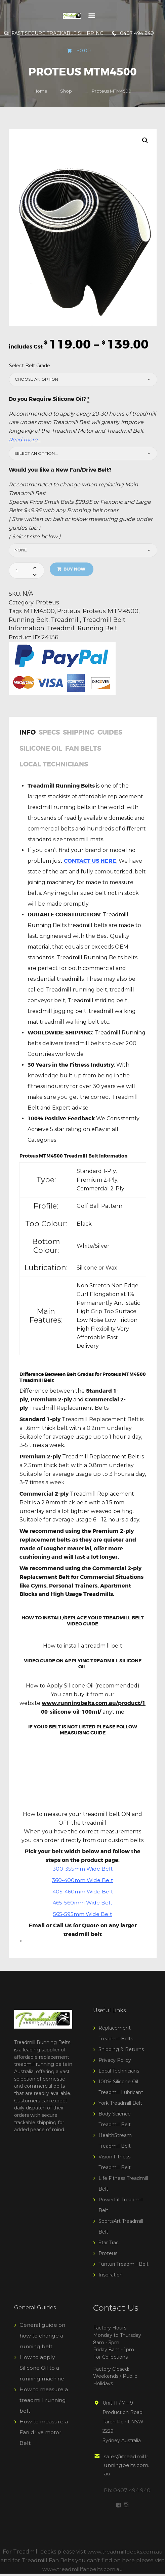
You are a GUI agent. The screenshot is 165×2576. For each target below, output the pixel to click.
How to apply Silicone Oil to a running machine (42, 2370)
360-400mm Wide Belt (83, 1883)
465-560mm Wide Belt (82, 1905)
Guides (110, 734)
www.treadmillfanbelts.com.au (82, 2571)
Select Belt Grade (29, 366)
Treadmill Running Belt (83, 629)
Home (40, 91)
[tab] (29, 736)
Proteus (47, 602)
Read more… (25, 439)
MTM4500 (39, 611)
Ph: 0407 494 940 (127, 2493)
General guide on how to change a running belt (43, 2338)
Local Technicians (53, 767)
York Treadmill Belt (120, 2106)
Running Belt (29, 621)
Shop (66, 91)
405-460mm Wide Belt (82, 1894)
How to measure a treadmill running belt (44, 2403)
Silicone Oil (40, 750)
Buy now (75, 569)
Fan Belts (83, 750)
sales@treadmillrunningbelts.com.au (127, 2468)
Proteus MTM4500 (111, 611)
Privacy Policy (114, 2063)
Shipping (79, 734)
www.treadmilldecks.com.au (125, 2554)
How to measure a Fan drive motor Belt (44, 2435)
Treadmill (67, 621)
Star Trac (108, 2245)
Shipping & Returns (121, 2052)
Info (27, 734)
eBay (97, 1132)
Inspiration (110, 2277)
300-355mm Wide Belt (82, 1871)
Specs (49, 734)
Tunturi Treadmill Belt (123, 2267)
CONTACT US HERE (90, 863)
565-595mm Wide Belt (82, 1917)
